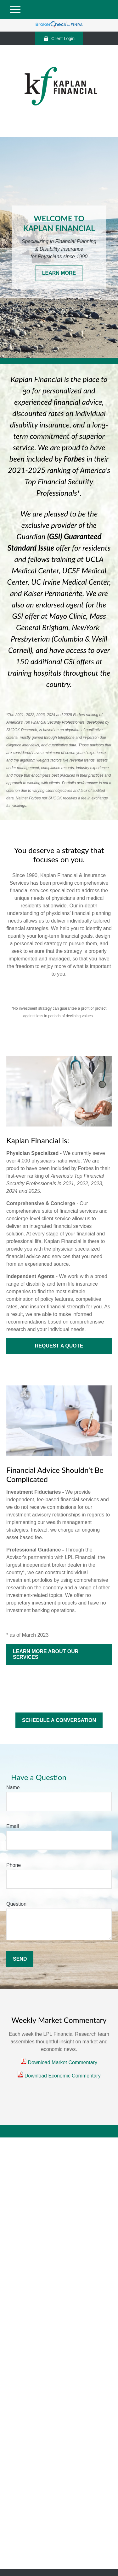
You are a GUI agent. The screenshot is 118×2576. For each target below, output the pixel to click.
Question (16, 1904)
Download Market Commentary (61, 2062)
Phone (13, 1865)
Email (12, 1826)
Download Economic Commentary (61, 2075)
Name (13, 1787)
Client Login (59, 38)
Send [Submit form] (20, 1959)
